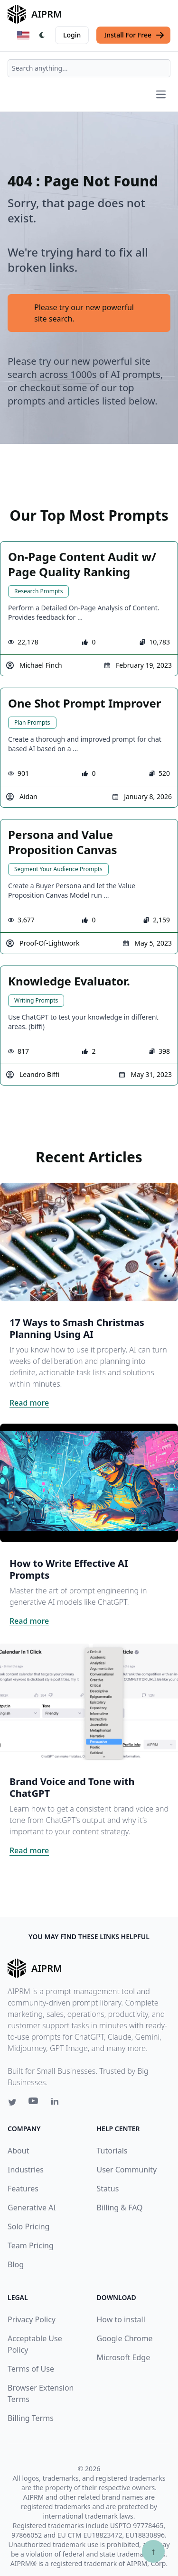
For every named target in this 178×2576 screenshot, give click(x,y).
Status (108, 2188)
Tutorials (112, 2150)
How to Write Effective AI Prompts (68, 1569)
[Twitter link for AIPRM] (12, 2102)
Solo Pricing (28, 2226)
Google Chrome (125, 2338)
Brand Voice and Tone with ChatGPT (72, 1787)
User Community (127, 2169)
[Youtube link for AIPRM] (34, 2103)
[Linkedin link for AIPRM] (57, 2103)
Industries (26, 2169)
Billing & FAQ (120, 2207)
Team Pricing (31, 2245)
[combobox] (89, 68)
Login (72, 34)
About (18, 2150)
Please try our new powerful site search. (84, 313)
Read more (29, 1403)
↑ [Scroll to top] (153, 2551)
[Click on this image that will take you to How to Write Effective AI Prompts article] (89, 1483)
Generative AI (32, 2207)
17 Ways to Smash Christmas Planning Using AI (76, 1328)
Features (23, 2188)
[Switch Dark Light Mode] (42, 35)
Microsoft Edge (123, 2357)
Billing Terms (31, 2418)
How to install (121, 2319)
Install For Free (134, 35)
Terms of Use (31, 2369)
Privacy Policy (32, 2319)
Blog (16, 2264)
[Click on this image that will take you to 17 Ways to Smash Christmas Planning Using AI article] (89, 1242)
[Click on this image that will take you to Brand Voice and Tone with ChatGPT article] (89, 1701)
